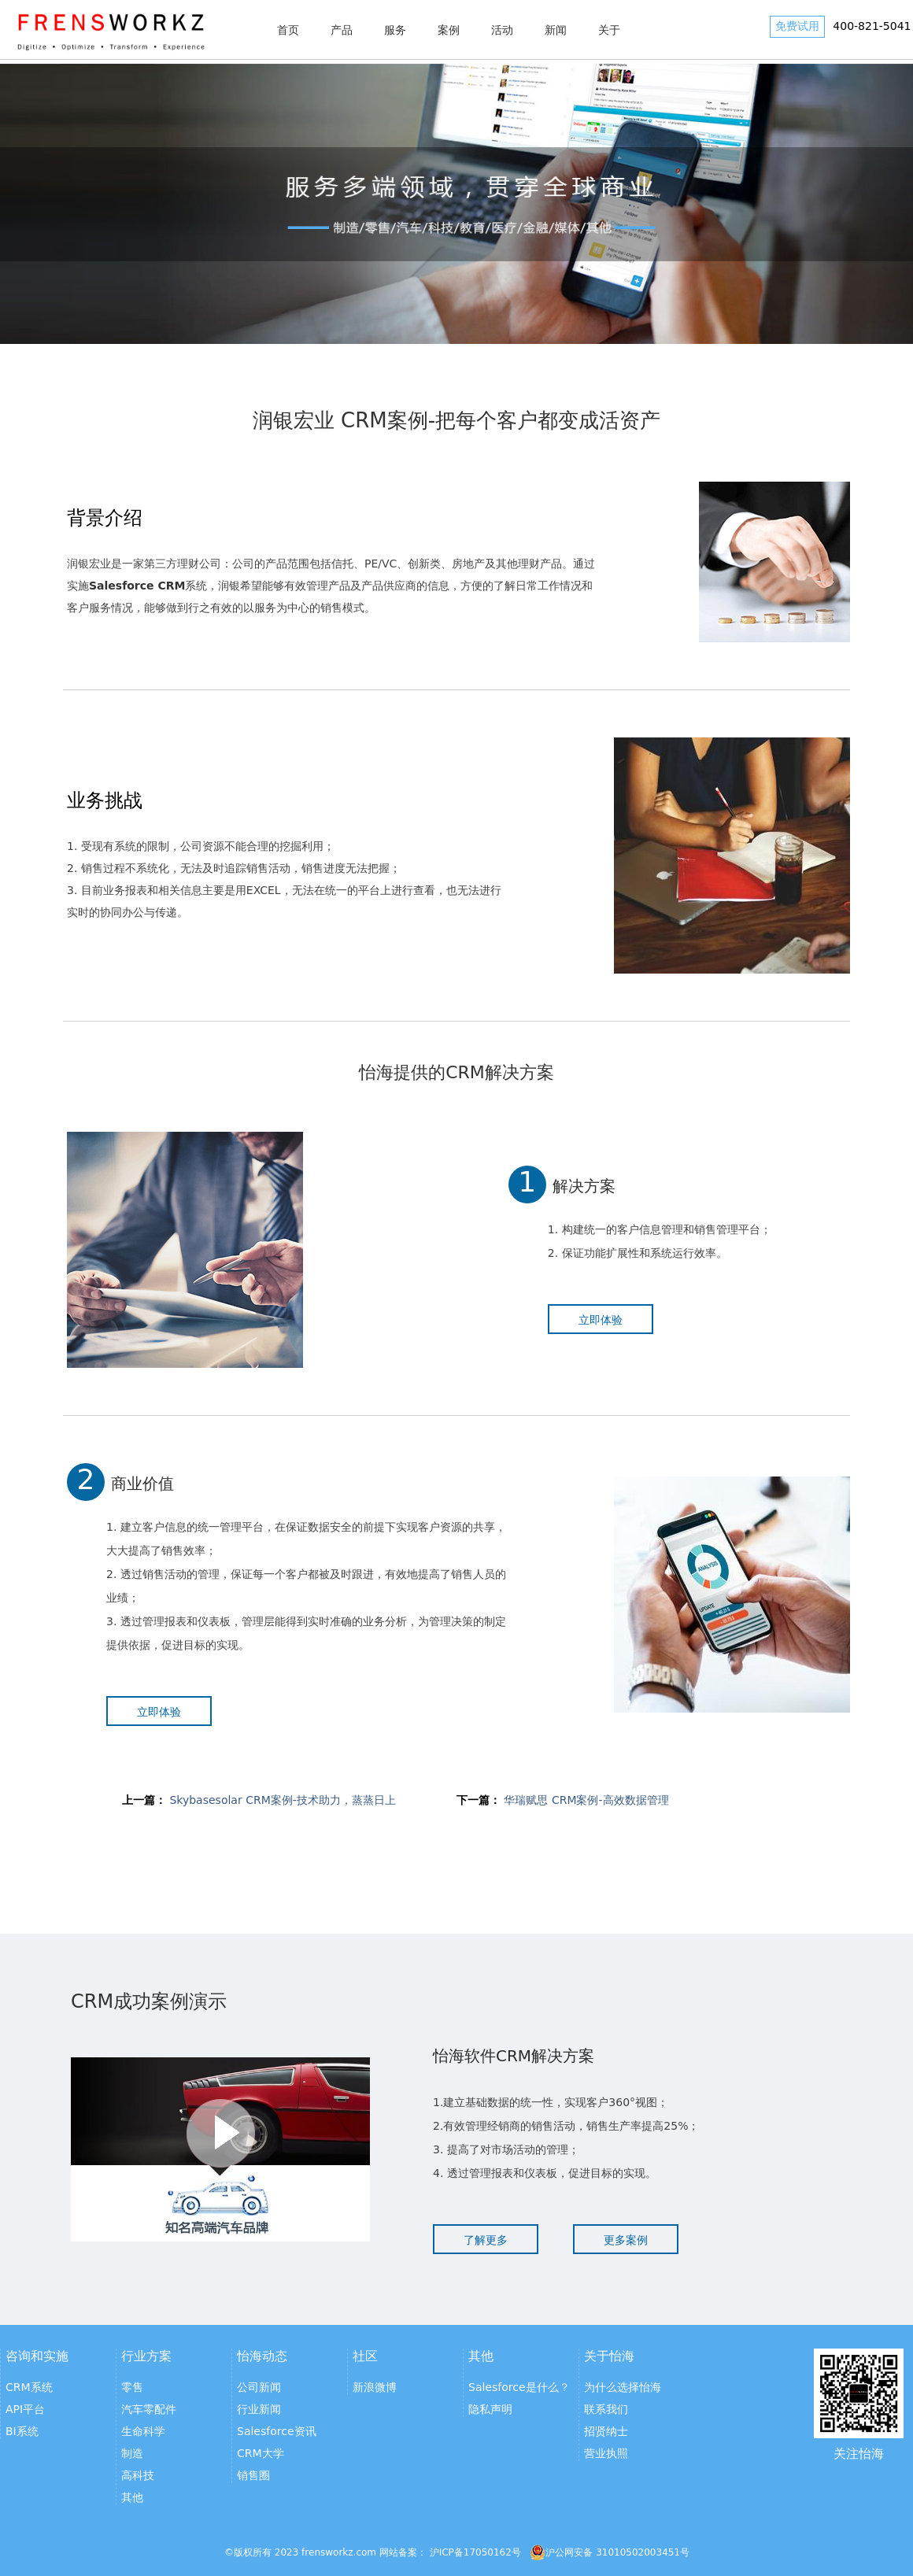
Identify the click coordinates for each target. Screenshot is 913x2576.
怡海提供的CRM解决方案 (456, 1072)
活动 (502, 30)
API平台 (25, 2409)
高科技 (137, 2475)
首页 (288, 30)
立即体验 (600, 1320)
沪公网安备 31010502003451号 (609, 2552)
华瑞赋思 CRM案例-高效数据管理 (586, 1800)
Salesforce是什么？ (519, 2387)
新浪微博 (375, 2387)
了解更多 (486, 2240)
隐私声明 (490, 2409)
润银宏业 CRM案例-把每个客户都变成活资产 (456, 420)
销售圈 (253, 2475)
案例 (449, 30)
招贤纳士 (606, 2431)
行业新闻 (259, 2409)
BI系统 (22, 2431)
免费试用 (797, 26)
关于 (609, 30)
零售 (132, 2387)
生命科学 (143, 2431)
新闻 (556, 30)
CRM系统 (29, 2387)
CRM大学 (260, 2453)
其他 (132, 2497)
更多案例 (626, 2240)
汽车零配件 (148, 2409)
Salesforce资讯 (276, 2431)
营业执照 (606, 2453)
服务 (395, 30)
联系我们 (606, 2409)
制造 (132, 2453)
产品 (342, 30)
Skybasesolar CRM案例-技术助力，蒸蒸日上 (282, 1800)
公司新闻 (259, 2387)
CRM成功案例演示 (149, 2001)
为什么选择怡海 (622, 2387)
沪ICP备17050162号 (475, 2552)
